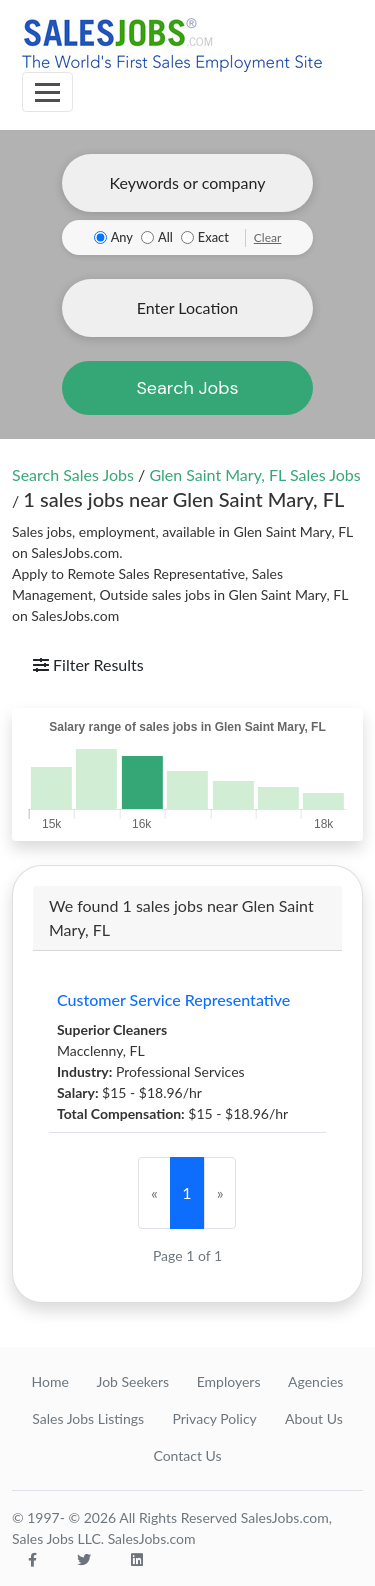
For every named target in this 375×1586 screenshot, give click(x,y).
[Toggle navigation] (47, 92)
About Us (314, 1418)
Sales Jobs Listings (88, 1418)
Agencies (315, 1381)
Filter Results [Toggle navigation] (88, 664)
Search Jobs (187, 388)
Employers (229, 1381)
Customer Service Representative (173, 999)
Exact (213, 237)
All (165, 237)
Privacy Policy (214, 1418)
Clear (268, 237)
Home (50, 1381)
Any (122, 237)
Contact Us (187, 1455)
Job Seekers (132, 1381)
